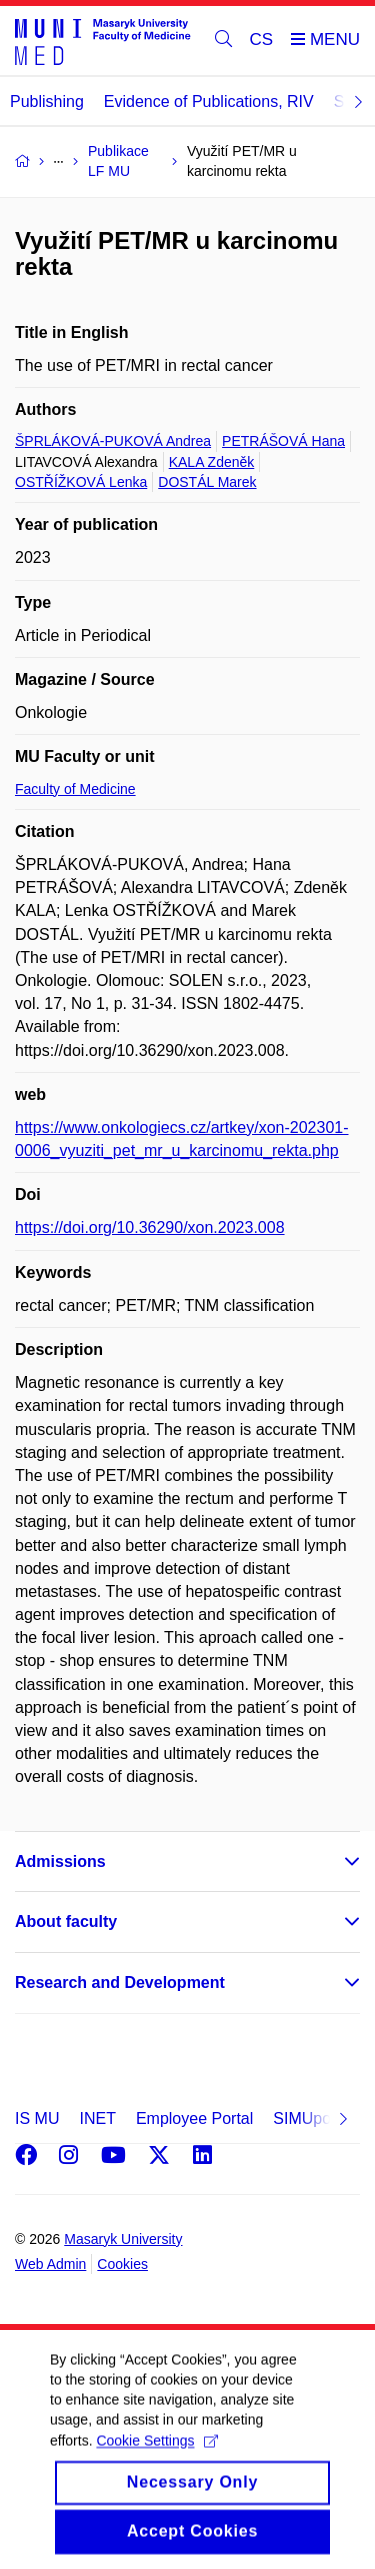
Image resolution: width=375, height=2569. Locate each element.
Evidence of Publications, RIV (209, 101)
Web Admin (50, 2264)
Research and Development (120, 1982)
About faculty (66, 1921)
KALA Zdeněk (212, 462)
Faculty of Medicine (75, 789)
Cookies (122, 2264)
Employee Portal (194, 2118)
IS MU (37, 2118)
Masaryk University (123, 2239)
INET (97, 2118)
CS (262, 39)
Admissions (60, 1861)
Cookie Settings (156, 2463)
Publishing (47, 101)
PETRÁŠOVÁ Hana (283, 441)
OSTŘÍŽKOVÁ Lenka (81, 482)
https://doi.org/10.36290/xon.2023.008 (150, 1227)
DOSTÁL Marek (207, 482)
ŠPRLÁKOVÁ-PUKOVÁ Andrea (113, 441)
